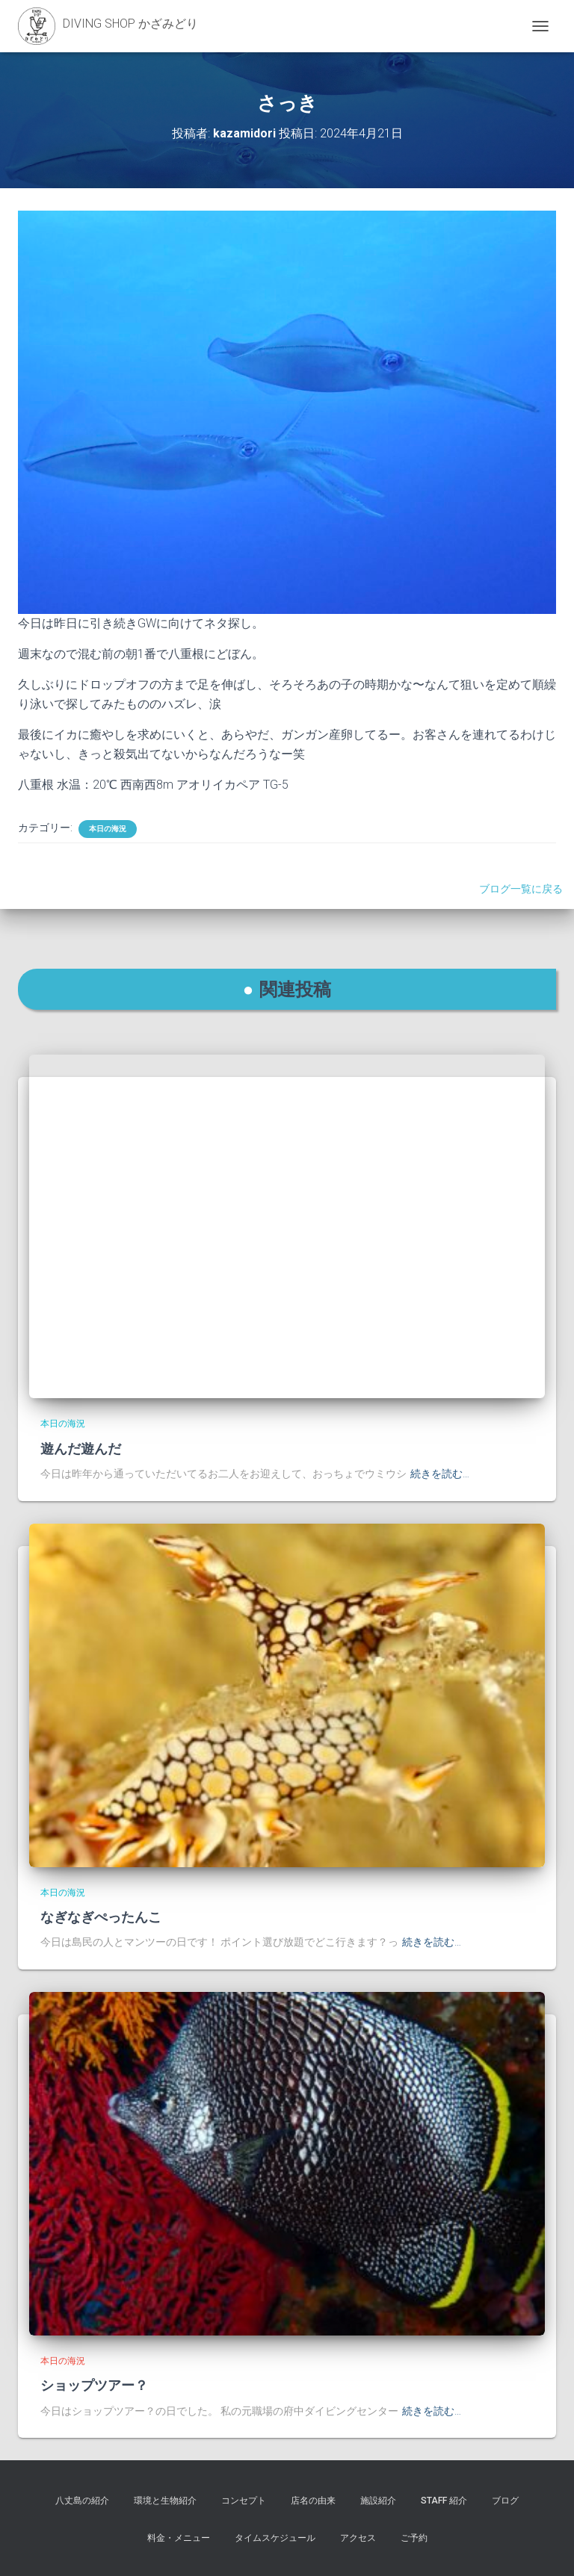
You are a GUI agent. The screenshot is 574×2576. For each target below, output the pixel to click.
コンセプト (243, 2500)
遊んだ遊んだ (80, 1448)
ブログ (505, 2500)
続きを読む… (439, 1474)
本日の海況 (107, 829)
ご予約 (414, 2538)
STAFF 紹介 (444, 2500)
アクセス (358, 2538)
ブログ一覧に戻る (523, 889)
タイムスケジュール (275, 2538)
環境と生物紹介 (165, 2500)
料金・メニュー (178, 2538)
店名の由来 (313, 2500)
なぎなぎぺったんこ (100, 1916)
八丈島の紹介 (82, 2500)
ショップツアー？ (94, 2385)
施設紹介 (378, 2500)
